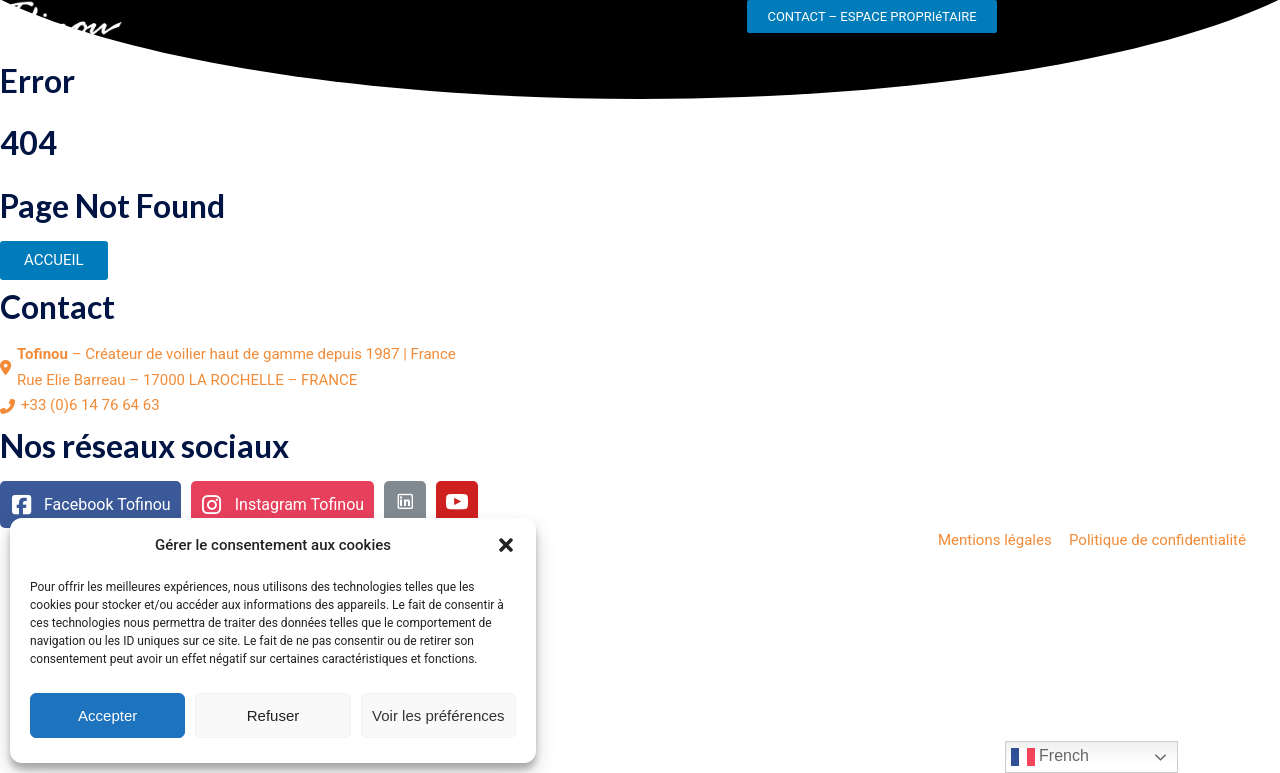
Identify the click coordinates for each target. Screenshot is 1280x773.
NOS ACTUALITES (473, 26)
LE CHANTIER (189, 26)
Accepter (107, 715)
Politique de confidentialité (1157, 540)
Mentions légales (995, 540)
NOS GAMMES (325, 26)
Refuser (273, 715)
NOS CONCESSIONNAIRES (649, 26)
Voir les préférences (438, 715)
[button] (506, 545)
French (1050, 757)
